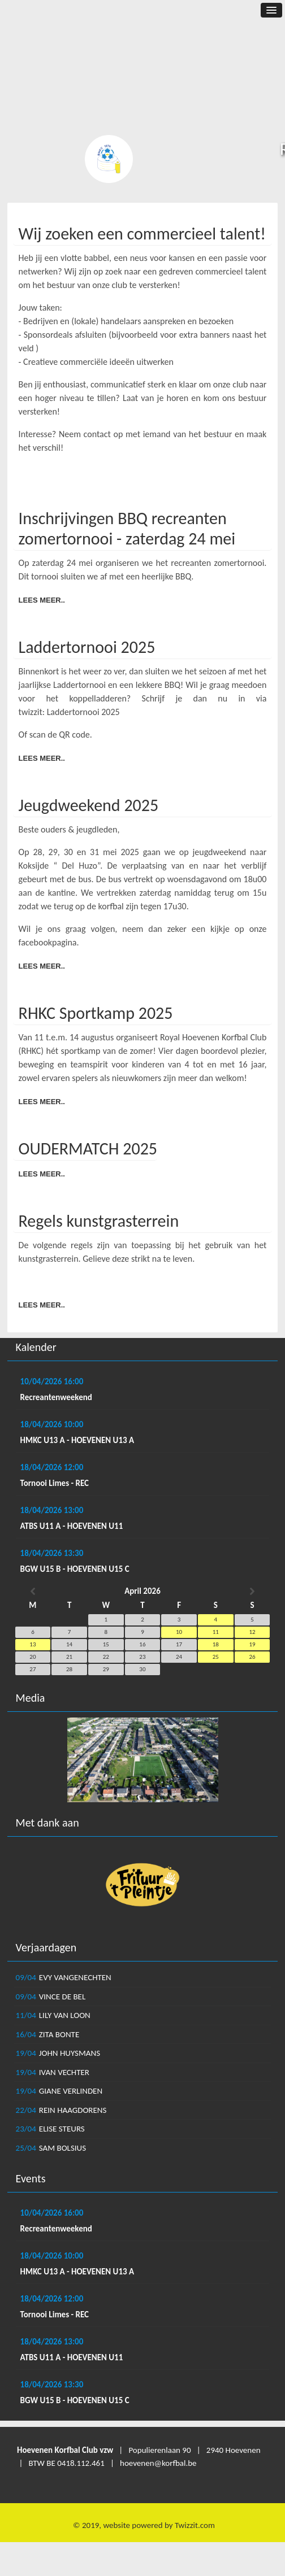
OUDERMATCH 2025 (88, 1148)
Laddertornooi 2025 (87, 647)
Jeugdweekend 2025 (89, 805)
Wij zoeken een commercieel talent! (142, 233)
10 (179, 1632)
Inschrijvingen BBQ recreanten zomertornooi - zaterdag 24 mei (127, 528)
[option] (143, 1760)
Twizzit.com (195, 2525)
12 (252, 1632)
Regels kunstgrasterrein (99, 1220)
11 (216, 1632)
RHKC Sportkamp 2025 (96, 1012)
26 (252, 1656)
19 (252, 1644)
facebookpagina (48, 942)
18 (216, 1644)
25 (216, 1656)
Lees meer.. (42, 600)
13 (32, 1644)
